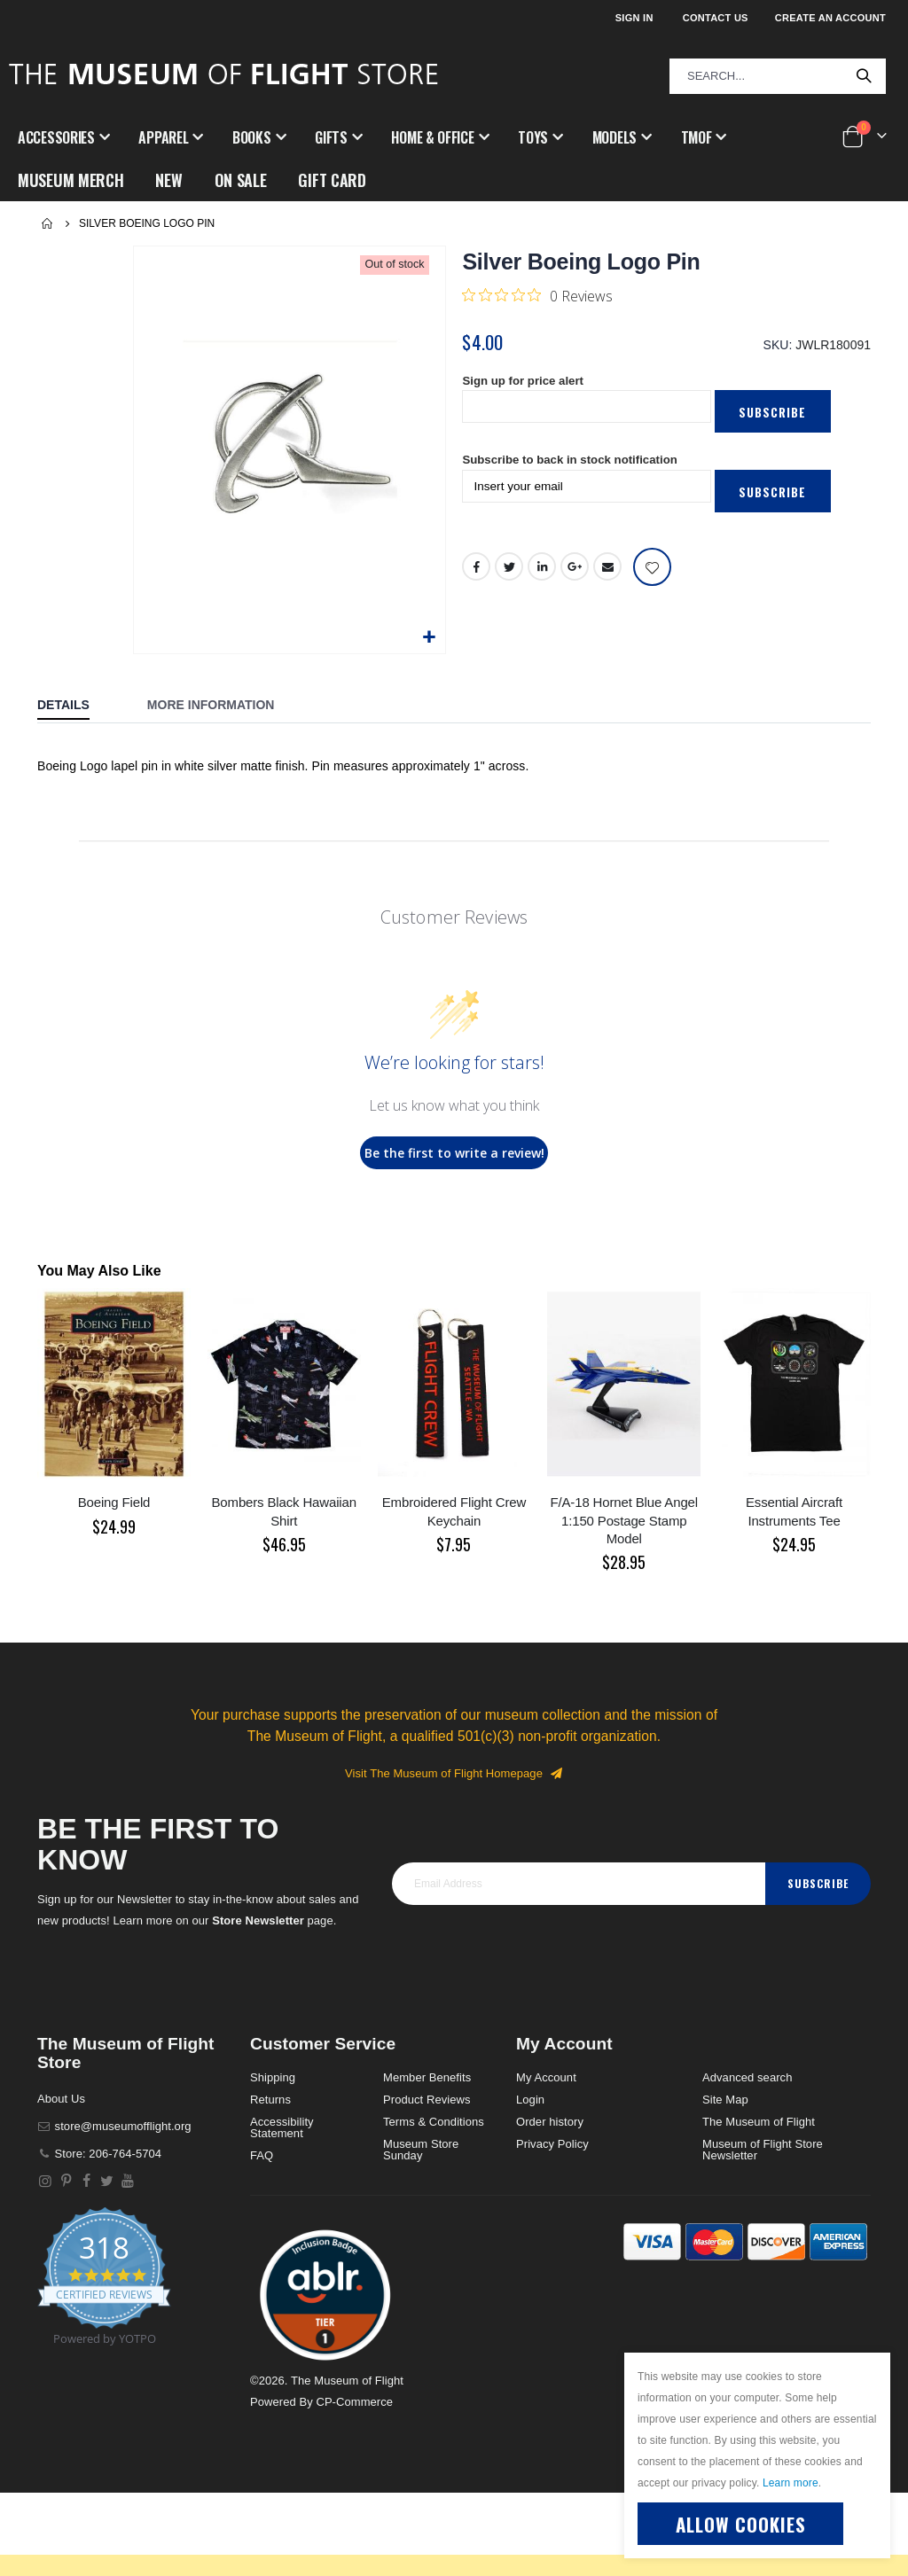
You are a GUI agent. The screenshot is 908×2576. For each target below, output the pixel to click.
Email (608, 572)
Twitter (510, 572)
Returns (270, 2099)
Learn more (790, 2483)
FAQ (261, 2155)
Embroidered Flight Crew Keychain (454, 1511)
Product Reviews (427, 2099)
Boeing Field (114, 1502)
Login (530, 2099)
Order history (549, 2121)
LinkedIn (542, 572)
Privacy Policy (552, 2144)
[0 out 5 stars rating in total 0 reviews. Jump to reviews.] (537, 295)
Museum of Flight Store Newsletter (762, 2149)
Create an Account (830, 17)
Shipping (272, 2077)
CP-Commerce (354, 2401)
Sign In (634, 17)
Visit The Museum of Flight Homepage (454, 1773)
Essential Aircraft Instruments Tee (794, 1511)
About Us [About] (61, 2098)
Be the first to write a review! (454, 1152)
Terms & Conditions (433, 2121)
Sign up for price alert (526, 384)
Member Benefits (427, 2077)
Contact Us (715, 17)
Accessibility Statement (282, 2127)
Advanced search (747, 2077)
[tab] (76, 706)
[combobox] (777, 76)
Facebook (476, 572)
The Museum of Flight (758, 2121)
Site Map (725, 2099)
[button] (429, 637)
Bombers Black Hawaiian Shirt (284, 1511)
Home (48, 223)
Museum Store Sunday (420, 2149)
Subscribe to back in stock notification (576, 465)
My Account (546, 2077)
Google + (575, 572)
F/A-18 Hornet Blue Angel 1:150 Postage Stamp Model (624, 1520)
